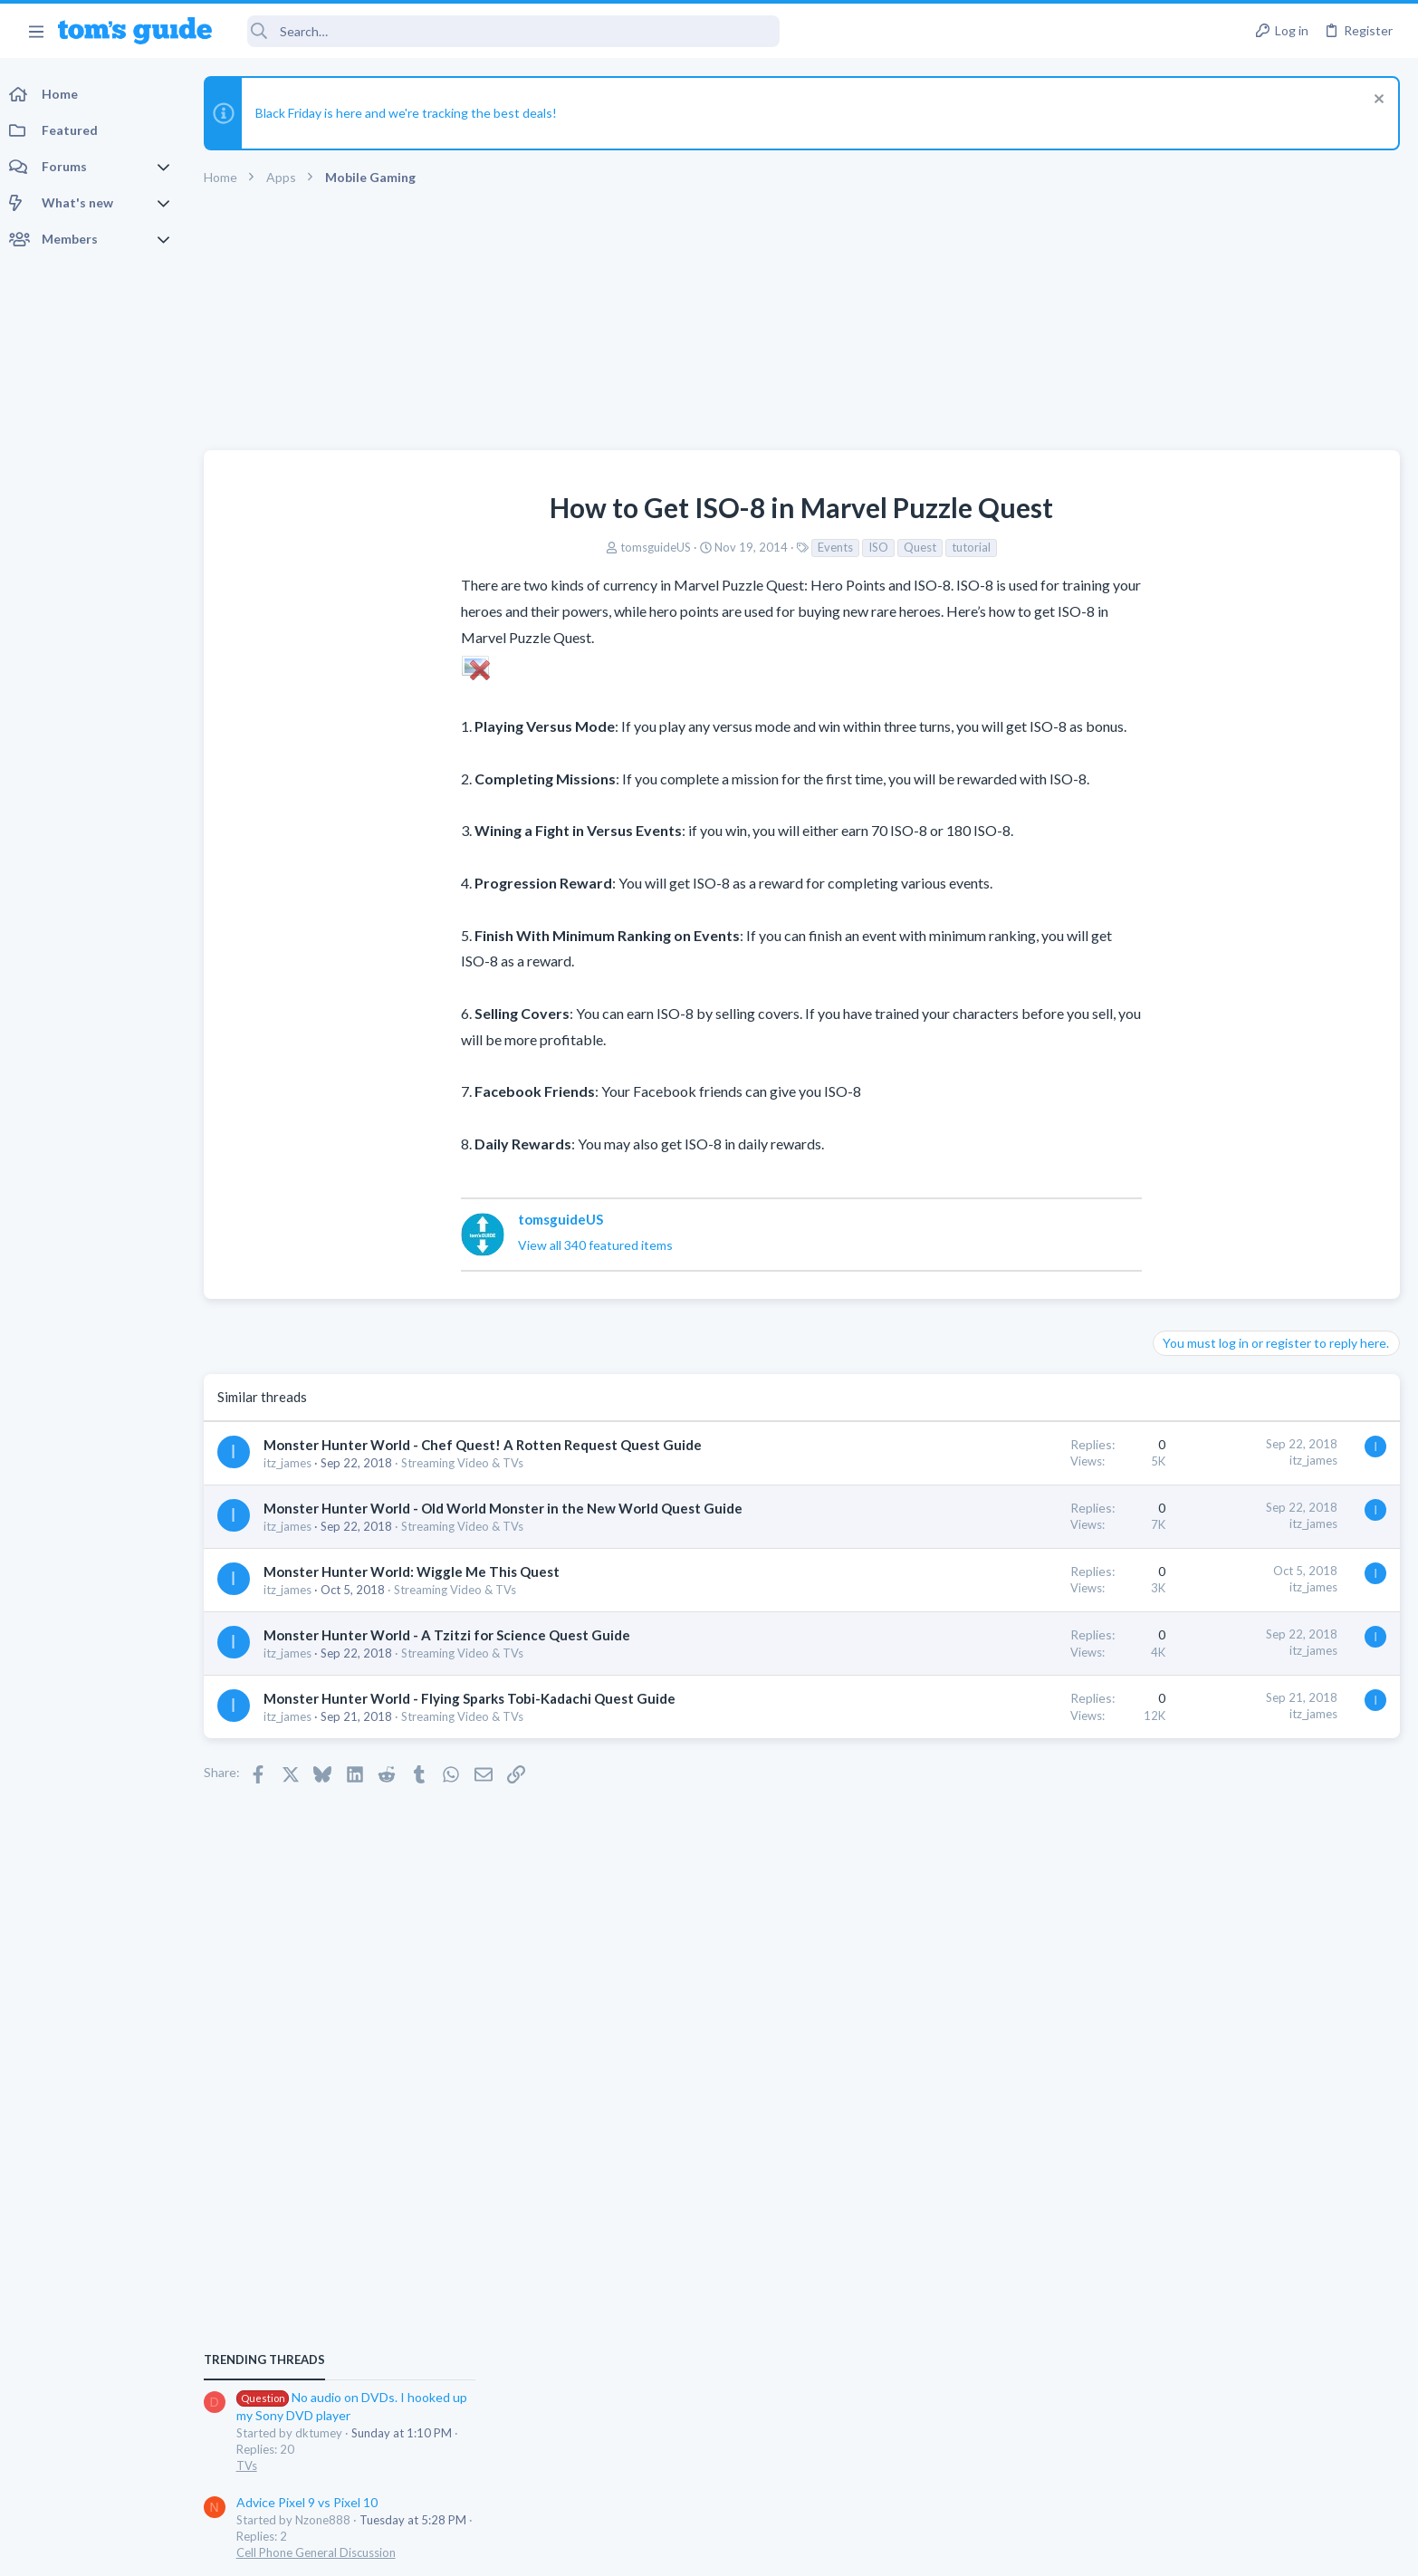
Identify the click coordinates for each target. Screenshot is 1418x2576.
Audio (1177, 1457)
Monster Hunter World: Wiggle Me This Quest (416, 1571)
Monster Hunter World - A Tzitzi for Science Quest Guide (451, 1635)
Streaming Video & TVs (467, 1463)
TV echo (1209, 1407)
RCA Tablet (1193, 1598)
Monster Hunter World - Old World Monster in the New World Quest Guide (507, 1508)
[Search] (508, 31)
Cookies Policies (641, 2550)
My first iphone (1235, 1232)
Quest (778, 547)
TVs (1171, 1109)
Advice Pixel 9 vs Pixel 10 (1231, 1146)
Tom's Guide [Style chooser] (1270, 2425)
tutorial (829, 547)
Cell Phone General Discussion (1240, 1196)
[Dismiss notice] (1376, 101)
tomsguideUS (513, 547)
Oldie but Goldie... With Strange (1279, 1319)
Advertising (514, 2550)
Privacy (755, 2550)
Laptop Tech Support (1217, 1370)
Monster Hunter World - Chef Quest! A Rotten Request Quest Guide (487, 1445)
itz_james (292, 1463)
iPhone (1179, 1283)
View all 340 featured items (453, 1245)
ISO (736, 547)
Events (693, 547)
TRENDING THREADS (1189, 1002)
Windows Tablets (1206, 1648)
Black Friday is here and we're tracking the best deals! (410, 112)
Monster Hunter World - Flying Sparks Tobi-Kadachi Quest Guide (474, 1698)
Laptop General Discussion (1231, 1562)
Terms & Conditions (880, 2550)
